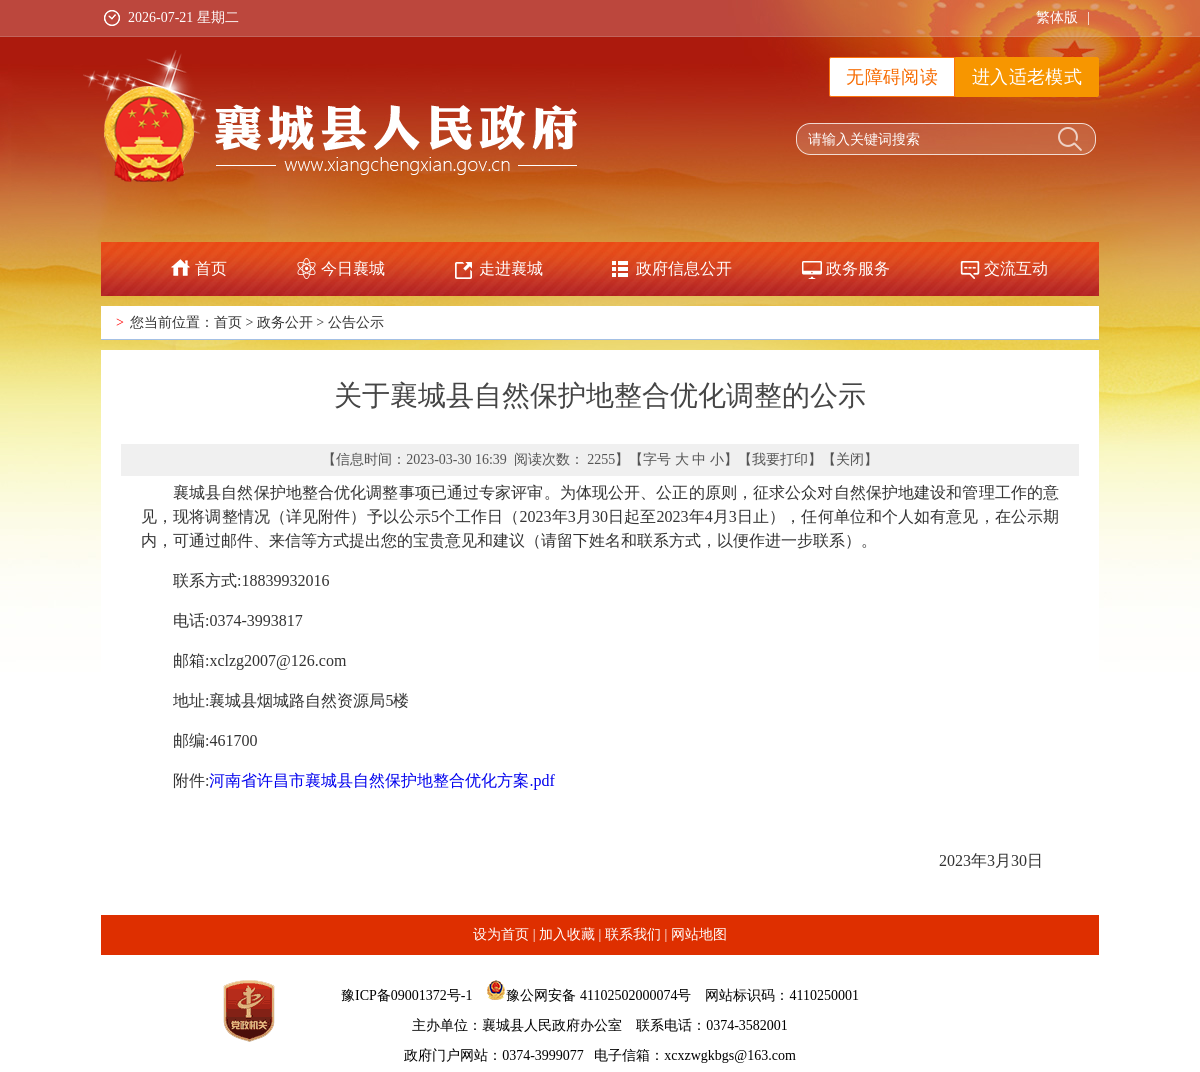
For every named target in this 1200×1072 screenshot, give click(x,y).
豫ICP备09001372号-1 (406, 995)
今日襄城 (353, 268)
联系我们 (633, 934)
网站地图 (699, 934)
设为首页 (501, 934)
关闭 (850, 459)
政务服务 (858, 268)
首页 (211, 268)
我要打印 (780, 459)
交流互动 (1016, 268)
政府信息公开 (684, 268)
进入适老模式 (1027, 77)
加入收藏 (567, 934)
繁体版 (1057, 17)
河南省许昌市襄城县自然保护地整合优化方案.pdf (381, 780)
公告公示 (356, 322)
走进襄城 (511, 268)
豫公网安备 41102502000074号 (598, 995)
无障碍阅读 (892, 77)
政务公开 (285, 322)
